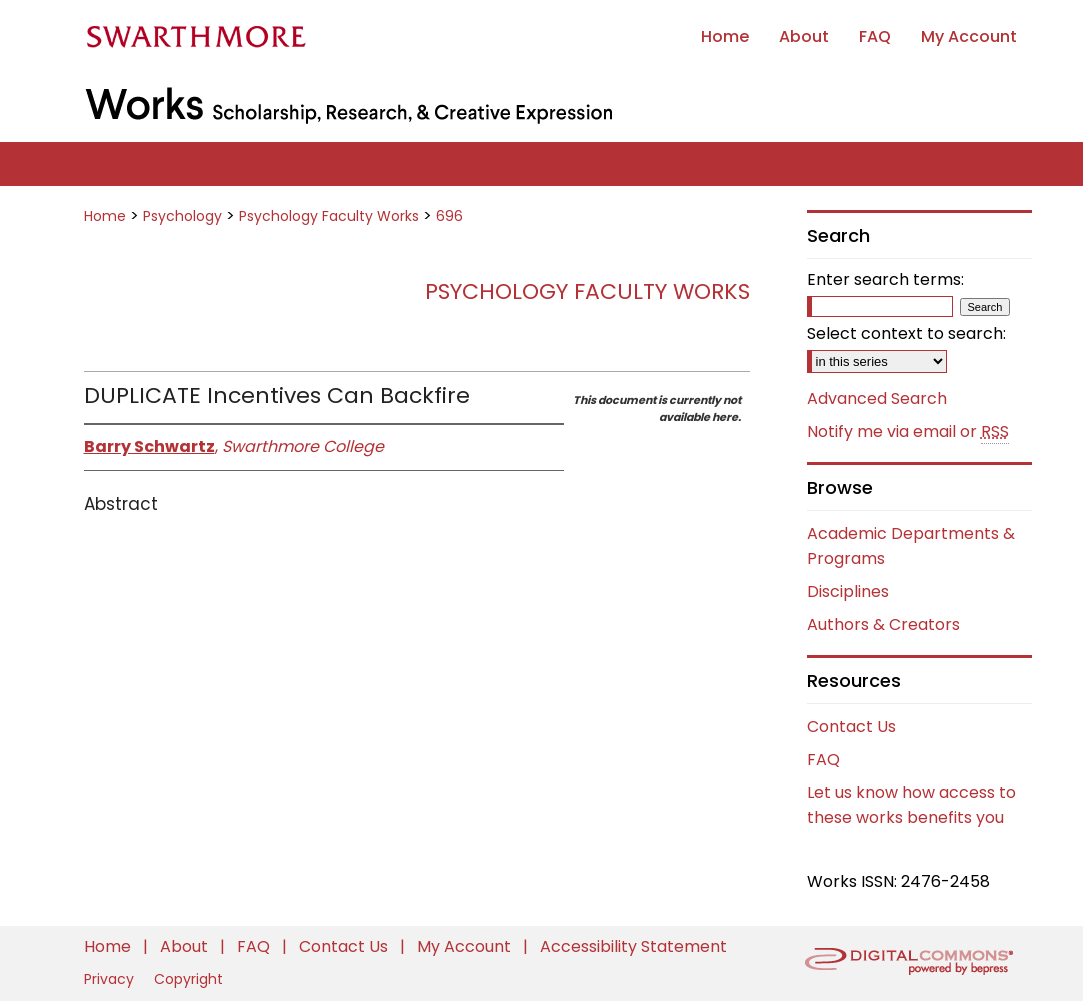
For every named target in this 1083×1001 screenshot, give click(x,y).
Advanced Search (877, 398)
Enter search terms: (885, 279)
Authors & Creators (883, 624)
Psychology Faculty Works (329, 216)
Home (105, 216)
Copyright (188, 979)
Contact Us (851, 726)
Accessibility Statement (633, 946)
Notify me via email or (908, 432)
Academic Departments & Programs (911, 546)
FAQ (823, 759)
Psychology (182, 216)
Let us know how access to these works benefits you (911, 805)
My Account (466, 946)
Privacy (111, 979)
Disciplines (848, 591)
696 (449, 216)
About (186, 946)
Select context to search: (906, 333)
